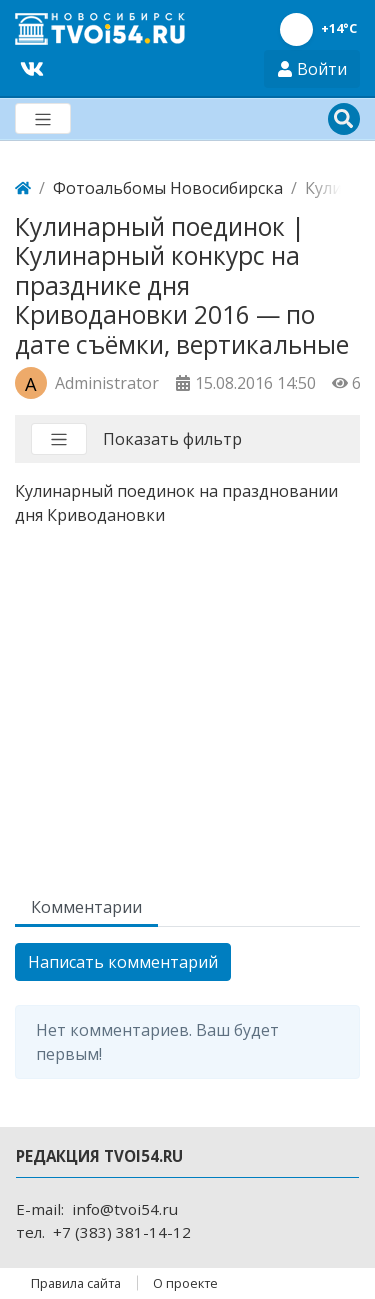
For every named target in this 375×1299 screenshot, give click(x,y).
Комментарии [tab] (86, 907)
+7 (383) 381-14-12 (122, 1232)
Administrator (107, 383)
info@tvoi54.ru (125, 1209)
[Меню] (43, 118)
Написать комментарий (123, 962)
